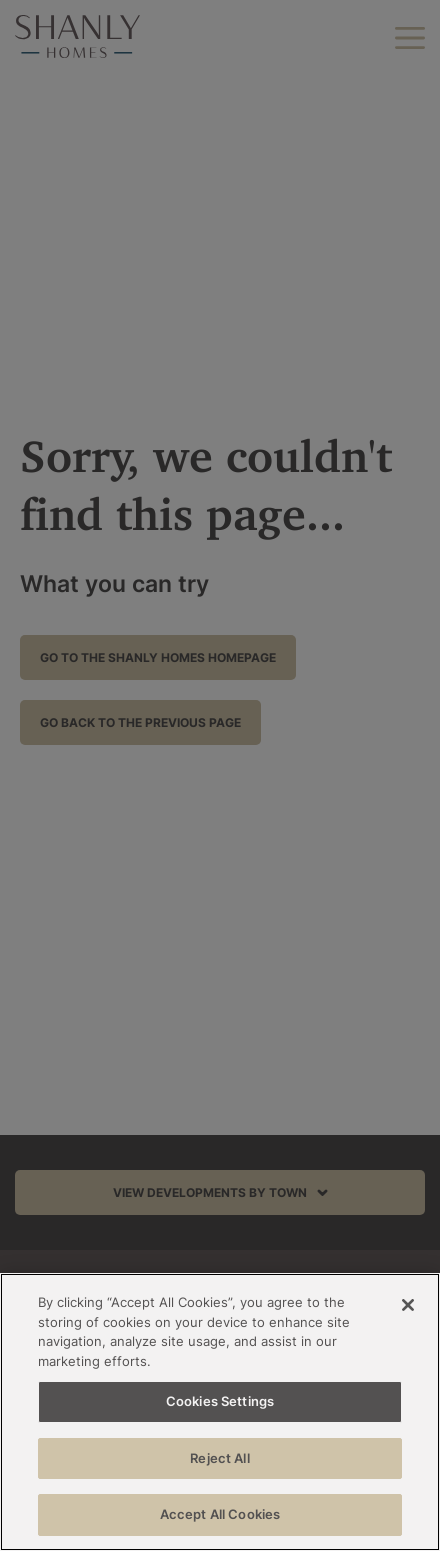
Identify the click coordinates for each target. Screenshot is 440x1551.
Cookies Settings (220, 1401)
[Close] (408, 1305)
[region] (220, 1412)
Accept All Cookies (220, 1514)
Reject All (219, 1458)
